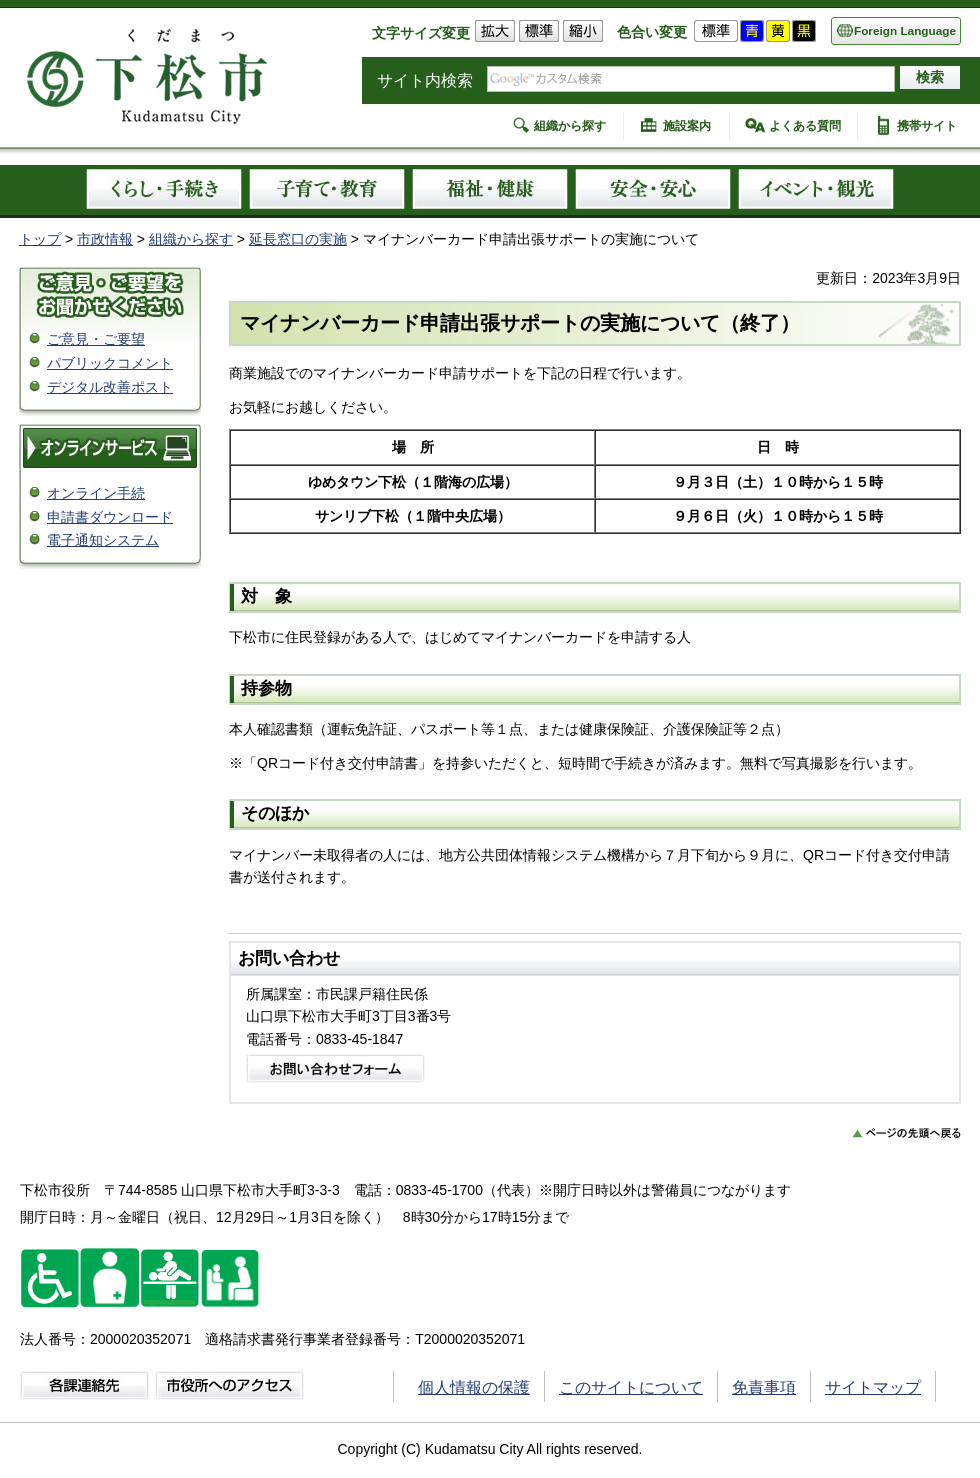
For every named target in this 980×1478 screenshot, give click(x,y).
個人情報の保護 (474, 1387)
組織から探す (570, 126)
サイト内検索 (425, 80)
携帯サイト (927, 126)
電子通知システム (103, 540)
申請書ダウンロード (110, 517)
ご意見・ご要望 (96, 339)
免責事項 (764, 1387)
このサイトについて (631, 1387)
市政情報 (105, 239)
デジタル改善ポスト (110, 387)
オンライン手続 (96, 493)
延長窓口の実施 (298, 239)
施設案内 (687, 126)
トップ (40, 239)
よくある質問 (805, 126)
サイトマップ (873, 1387)
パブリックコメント (110, 363)
